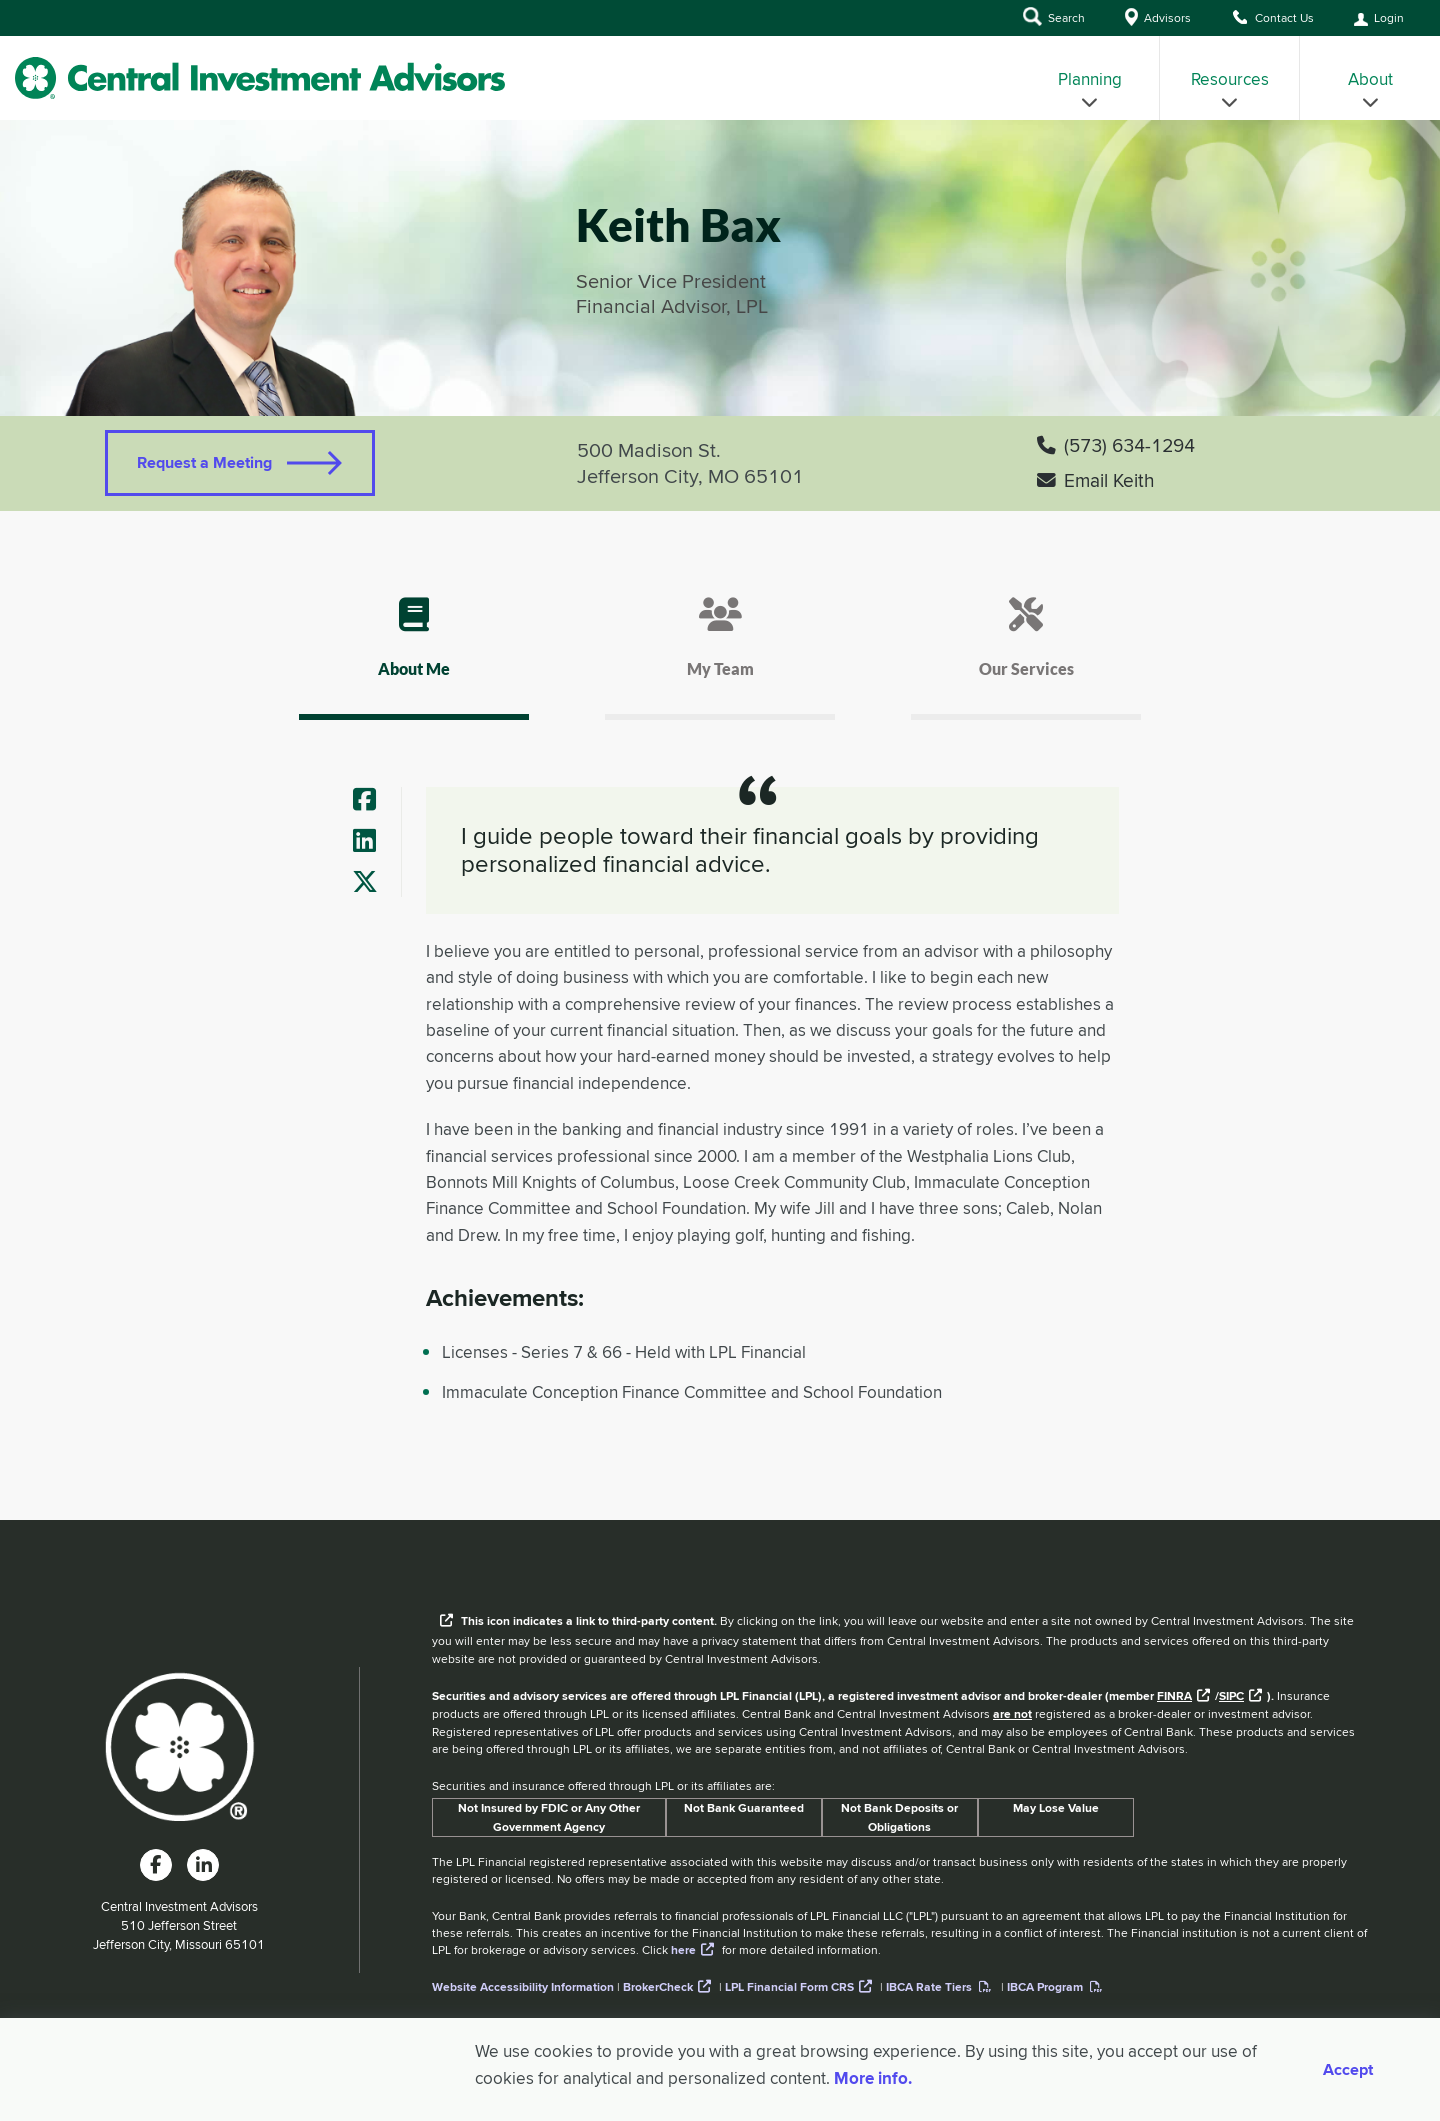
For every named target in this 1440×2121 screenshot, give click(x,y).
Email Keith (1095, 480)
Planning (1090, 88)
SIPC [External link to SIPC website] (1231, 1696)
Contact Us (1272, 17)
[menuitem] (1090, 78)
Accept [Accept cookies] (1348, 2070)
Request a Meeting (204, 462)
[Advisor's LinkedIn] (373, 842)
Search (1054, 16)
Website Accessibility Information (523, 1987)
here (683, 1950)
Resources (1230, 88)
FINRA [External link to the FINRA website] (1174, 1696)
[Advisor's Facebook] (373, 801)
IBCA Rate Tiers (929, 1987)
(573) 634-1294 (1116, 445)
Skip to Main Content (0, 39)
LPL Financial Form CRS (789, 1987)
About (1370, 88)
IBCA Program (1045, 1987)
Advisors (1158, 17)
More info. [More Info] (873, 2078)
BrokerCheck (658, 1987)
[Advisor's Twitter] (373, 883)
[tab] (414, 655)
